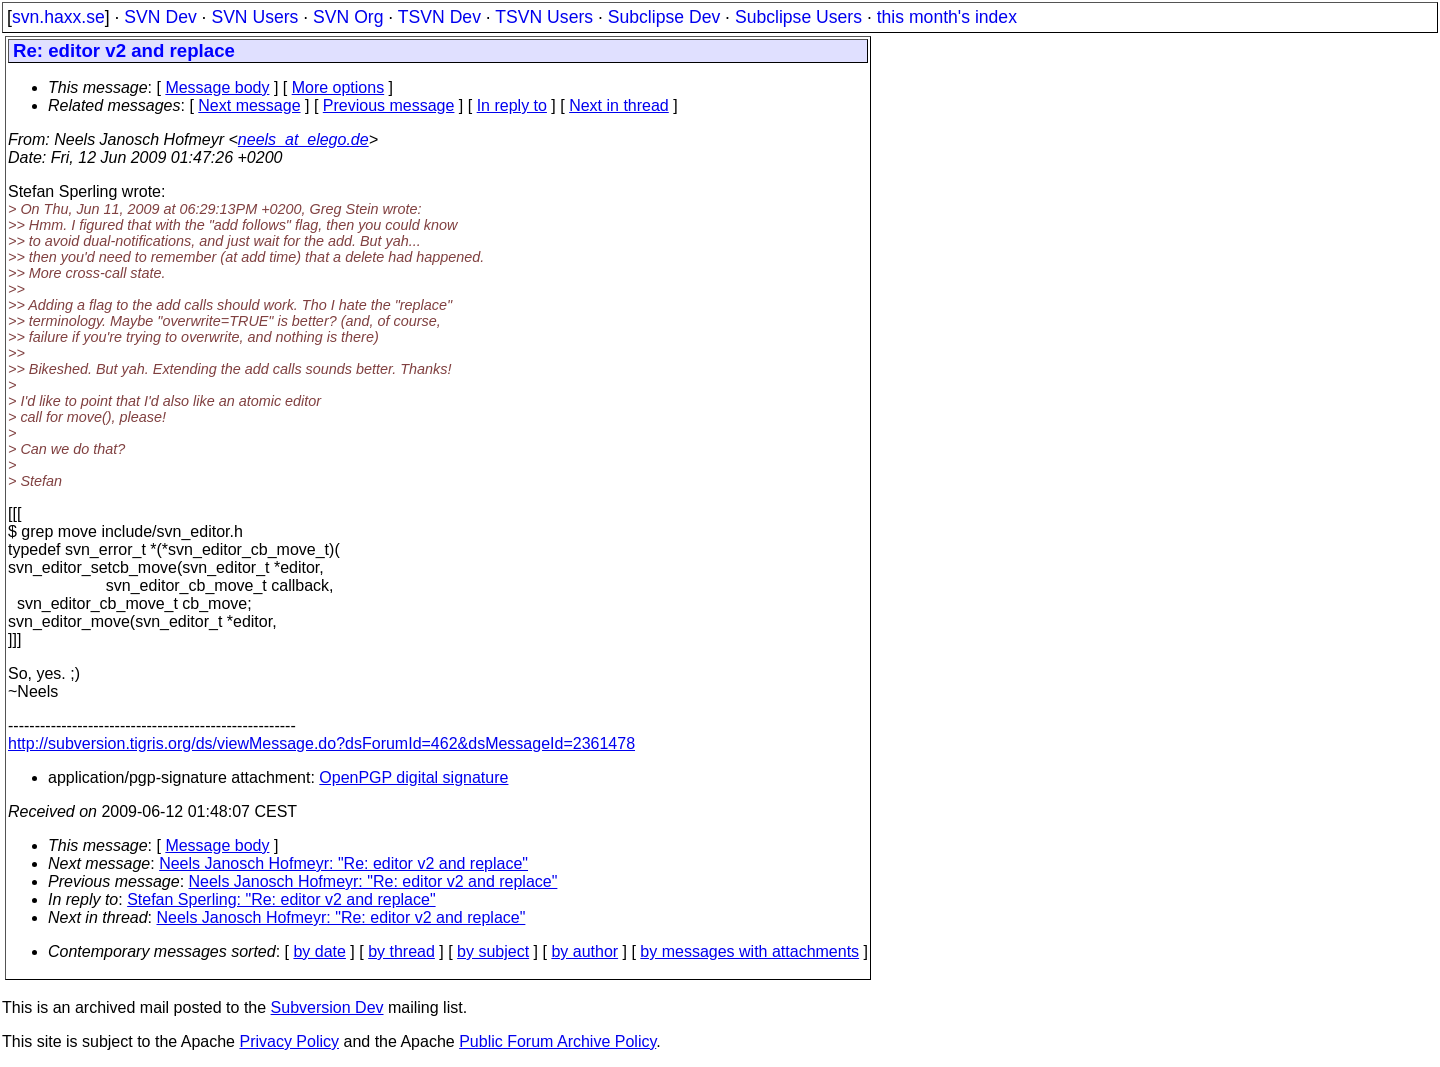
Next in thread (619, 105)
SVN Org (348, 17)
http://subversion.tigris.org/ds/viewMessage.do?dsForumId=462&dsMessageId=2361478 (321, 743)
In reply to (512, 105)
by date (319, 951)
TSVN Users (544, 17)
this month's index (947, 17)
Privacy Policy (289, 1041)
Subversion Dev (327, 1007)
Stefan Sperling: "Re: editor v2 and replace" (281, 899)
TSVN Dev (439, 17)
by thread (401, 951)
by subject (493, 951)
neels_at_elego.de (303, 139)
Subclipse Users (798, 17)
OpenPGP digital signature (413, 777)
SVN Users (254, 17)
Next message (249, 105)
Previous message (389, 105)
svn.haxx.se (58, 17)
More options (338, 87)
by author (584, 951)
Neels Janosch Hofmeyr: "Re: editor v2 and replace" (343, 863)
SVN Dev (160, 17)
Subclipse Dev (664, 17)
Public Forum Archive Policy (557, 1041)
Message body (217, 87)
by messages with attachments (749, 951)
